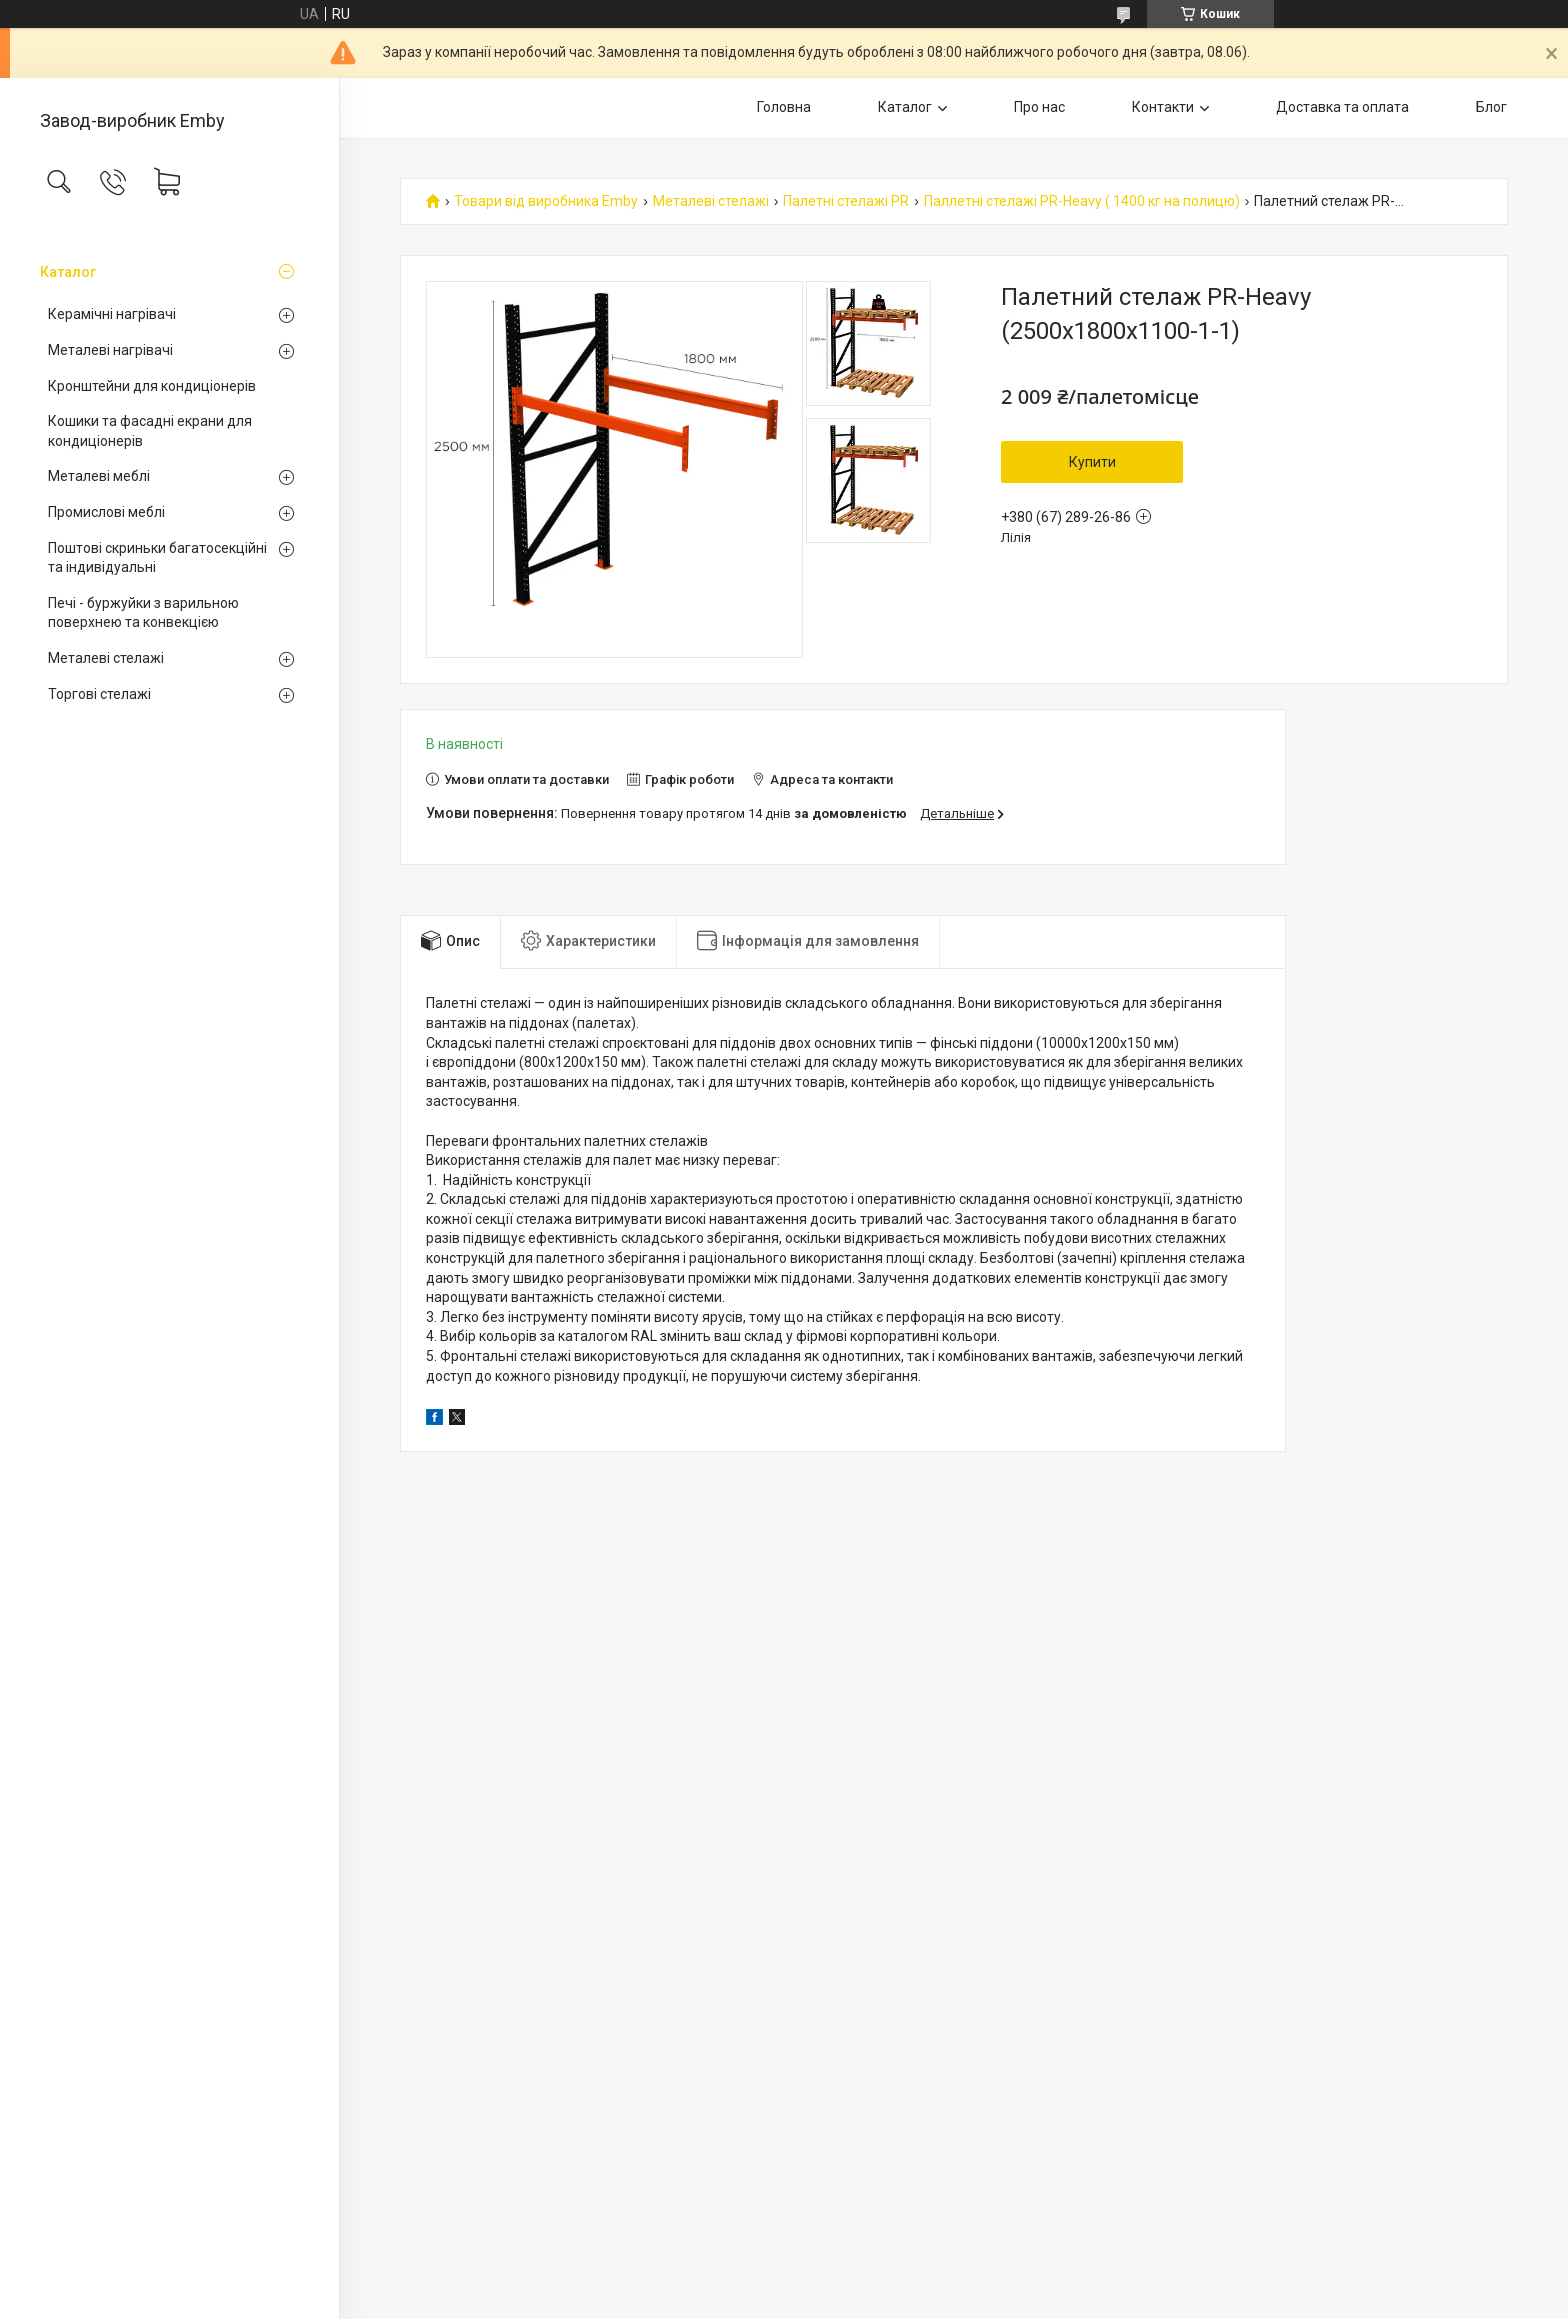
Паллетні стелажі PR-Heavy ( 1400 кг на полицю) (1082, 201)
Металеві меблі (99, 476)
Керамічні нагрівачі (112, 314)
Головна (784, 107)
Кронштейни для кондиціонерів (152, 386)
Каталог (68, 272)
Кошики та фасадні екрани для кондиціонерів (150, 431)
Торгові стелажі (99, 694)
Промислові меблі (106, 512)
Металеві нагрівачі (110, 350)
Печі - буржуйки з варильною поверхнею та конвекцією (143, 613)
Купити (1092, 462)
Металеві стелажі (106, 658)
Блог (1491, 107)
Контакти (1163, 107)
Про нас (1039, 107)
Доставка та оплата (1342, 107)
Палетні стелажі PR (846, 201)
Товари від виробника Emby (546, 201)
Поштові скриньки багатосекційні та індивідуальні (157, 558)
